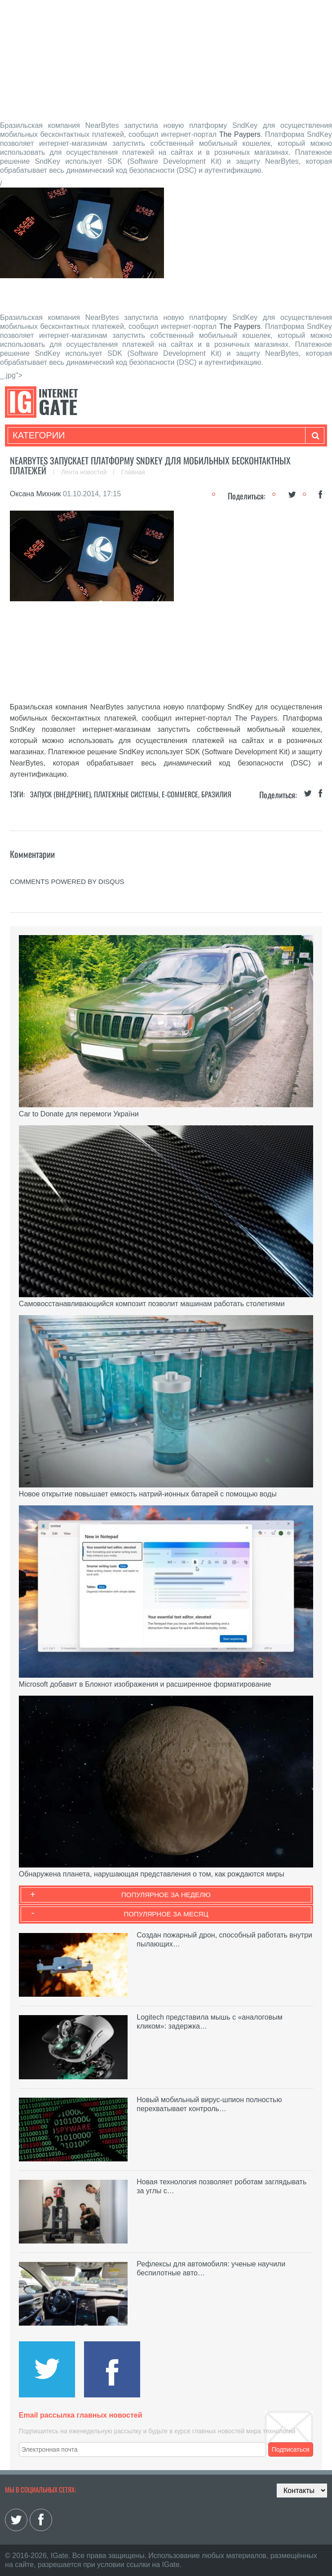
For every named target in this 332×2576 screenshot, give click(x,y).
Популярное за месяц (166, 1914)
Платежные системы (126, 794)
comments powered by (67, 881)
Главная (133, 472)
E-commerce (180, 794)
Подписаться (291, 2449)
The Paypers (240, 134)
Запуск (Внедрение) (60, 794)
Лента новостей (85, 472)
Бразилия (216, 794)
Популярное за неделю (166, 1894)
